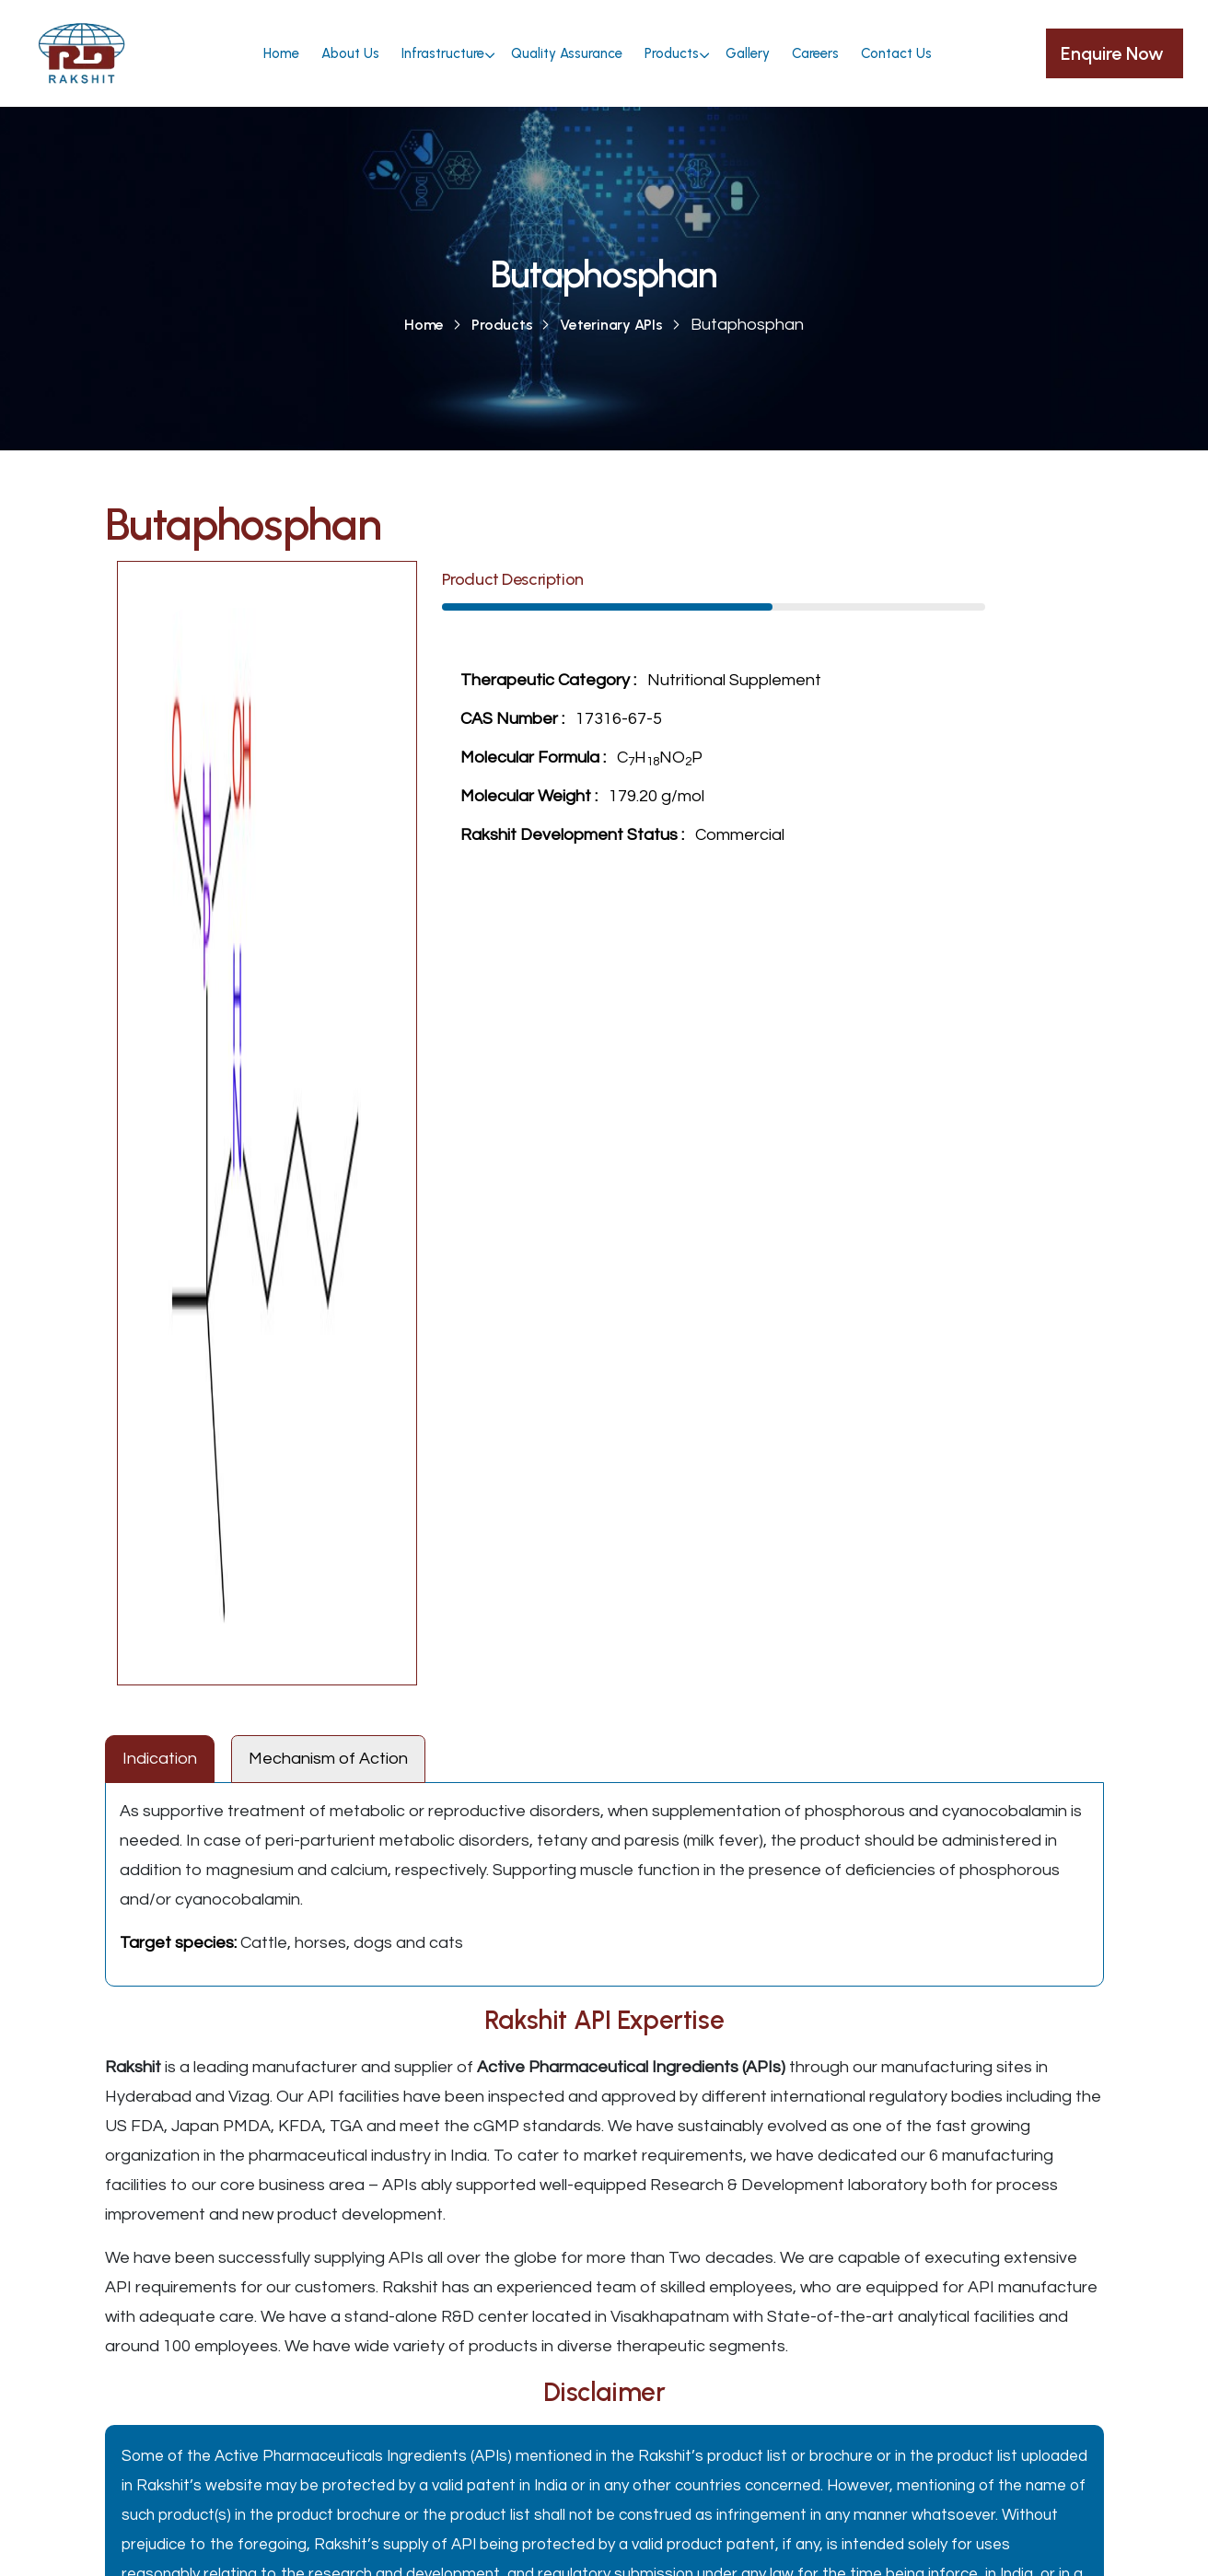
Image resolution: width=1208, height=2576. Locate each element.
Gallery (748, 53)
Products (672, 53)
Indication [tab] (159, 1758)
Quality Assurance (566, 53)
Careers (815, 53)
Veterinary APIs (611, 324)
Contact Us (896, 53)
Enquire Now (1114, 53)
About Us (350, 53)
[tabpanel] (604, 1884)
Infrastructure (442, 53)
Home (281, 53)
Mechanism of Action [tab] (328, 1758)
